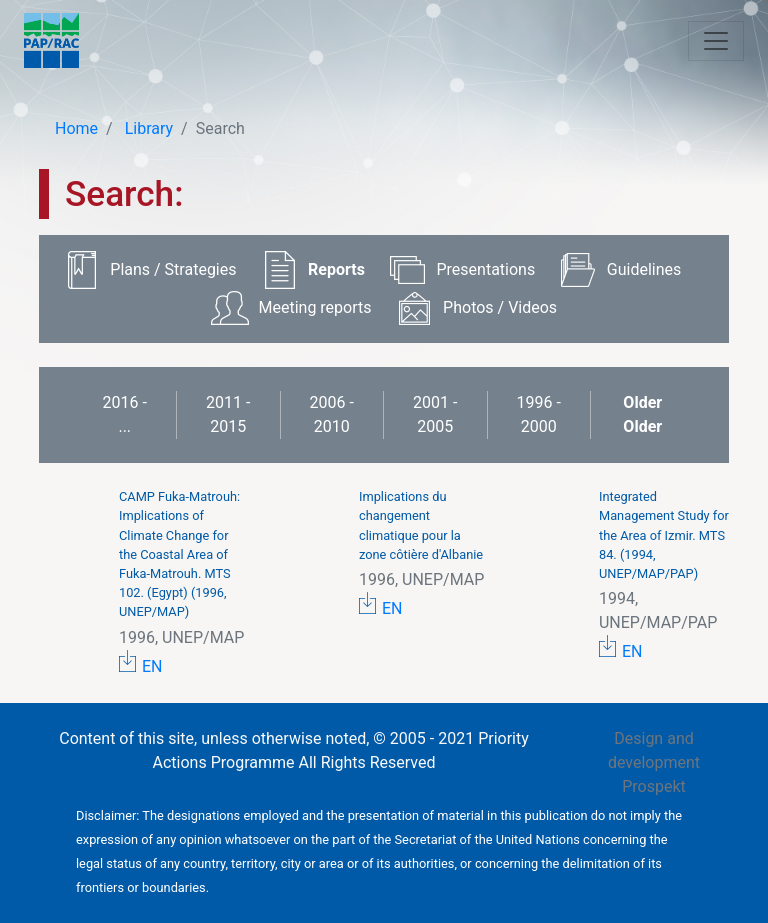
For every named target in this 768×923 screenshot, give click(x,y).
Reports (336, 269)
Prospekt (654, 786)
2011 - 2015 (228, 414)
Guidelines (644, 269)
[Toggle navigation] (716, 41)
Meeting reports (314, 307)
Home (76, 128)
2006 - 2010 (332, 414)
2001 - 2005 (435, 414)
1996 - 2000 (539, 414)
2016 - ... (125, 414)
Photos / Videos (500, 307)
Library (147, 128)
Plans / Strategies (173, 269)
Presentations (486, 269)
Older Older (642, 414)
